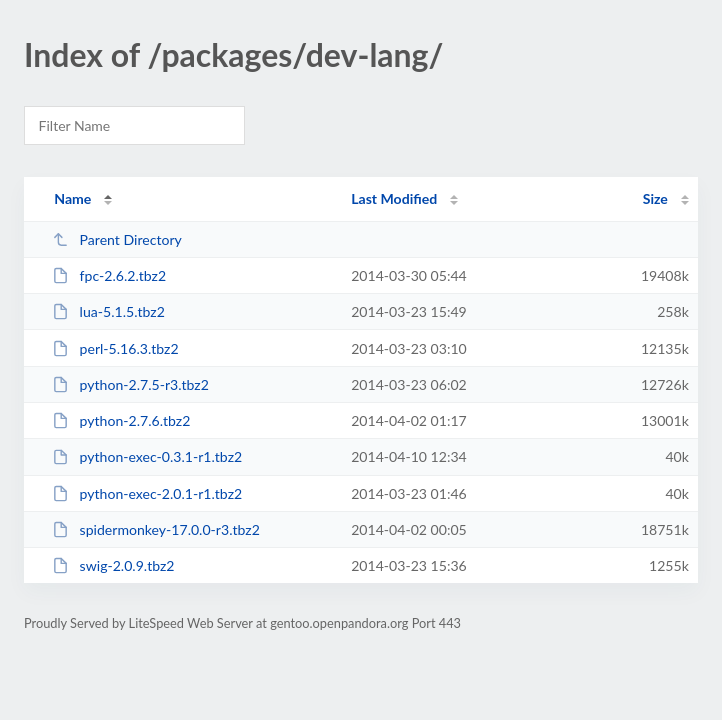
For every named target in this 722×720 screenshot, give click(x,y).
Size (655, 198)
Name (72, 198)
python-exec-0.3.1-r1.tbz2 (147, 456)
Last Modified (394, 198)
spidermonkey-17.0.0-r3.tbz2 (156, 529)
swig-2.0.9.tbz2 (113, 565)
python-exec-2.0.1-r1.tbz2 (147, 493)
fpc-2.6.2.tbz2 (109, 275)
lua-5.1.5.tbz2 (108, 311)
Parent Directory (117, 239)
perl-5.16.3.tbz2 (115, 348)
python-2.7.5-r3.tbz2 (130, 384)
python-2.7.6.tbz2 (121, 420)
